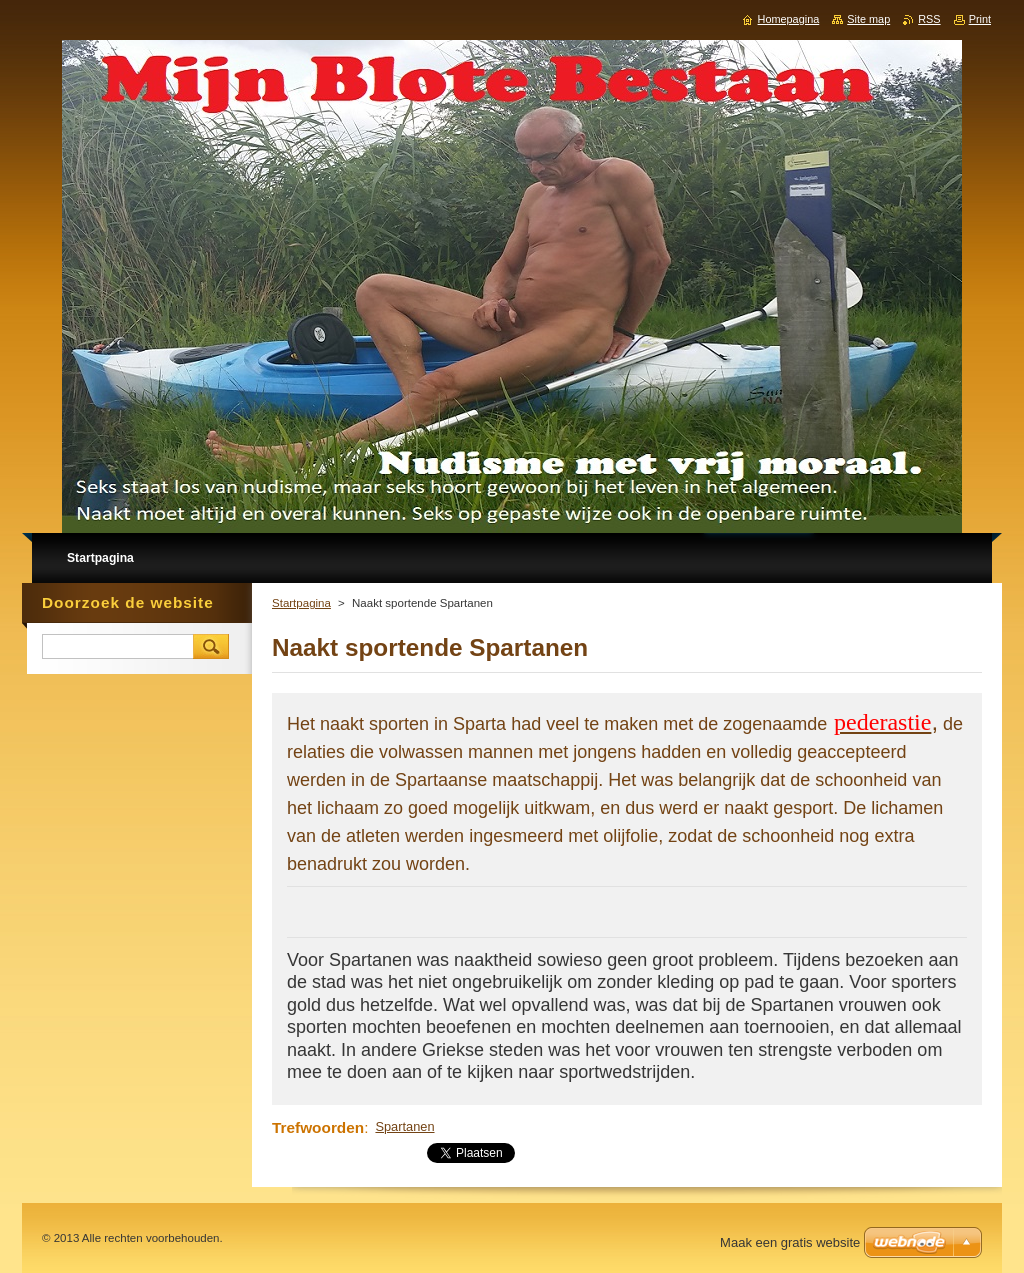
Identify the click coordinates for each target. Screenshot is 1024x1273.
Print (980, 19)
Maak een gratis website (790, 1242)
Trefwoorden (318, 1127)
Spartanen (404, 1126)
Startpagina (301, 603)
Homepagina (789, 19)
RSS (929, 19)
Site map (868, 19)
